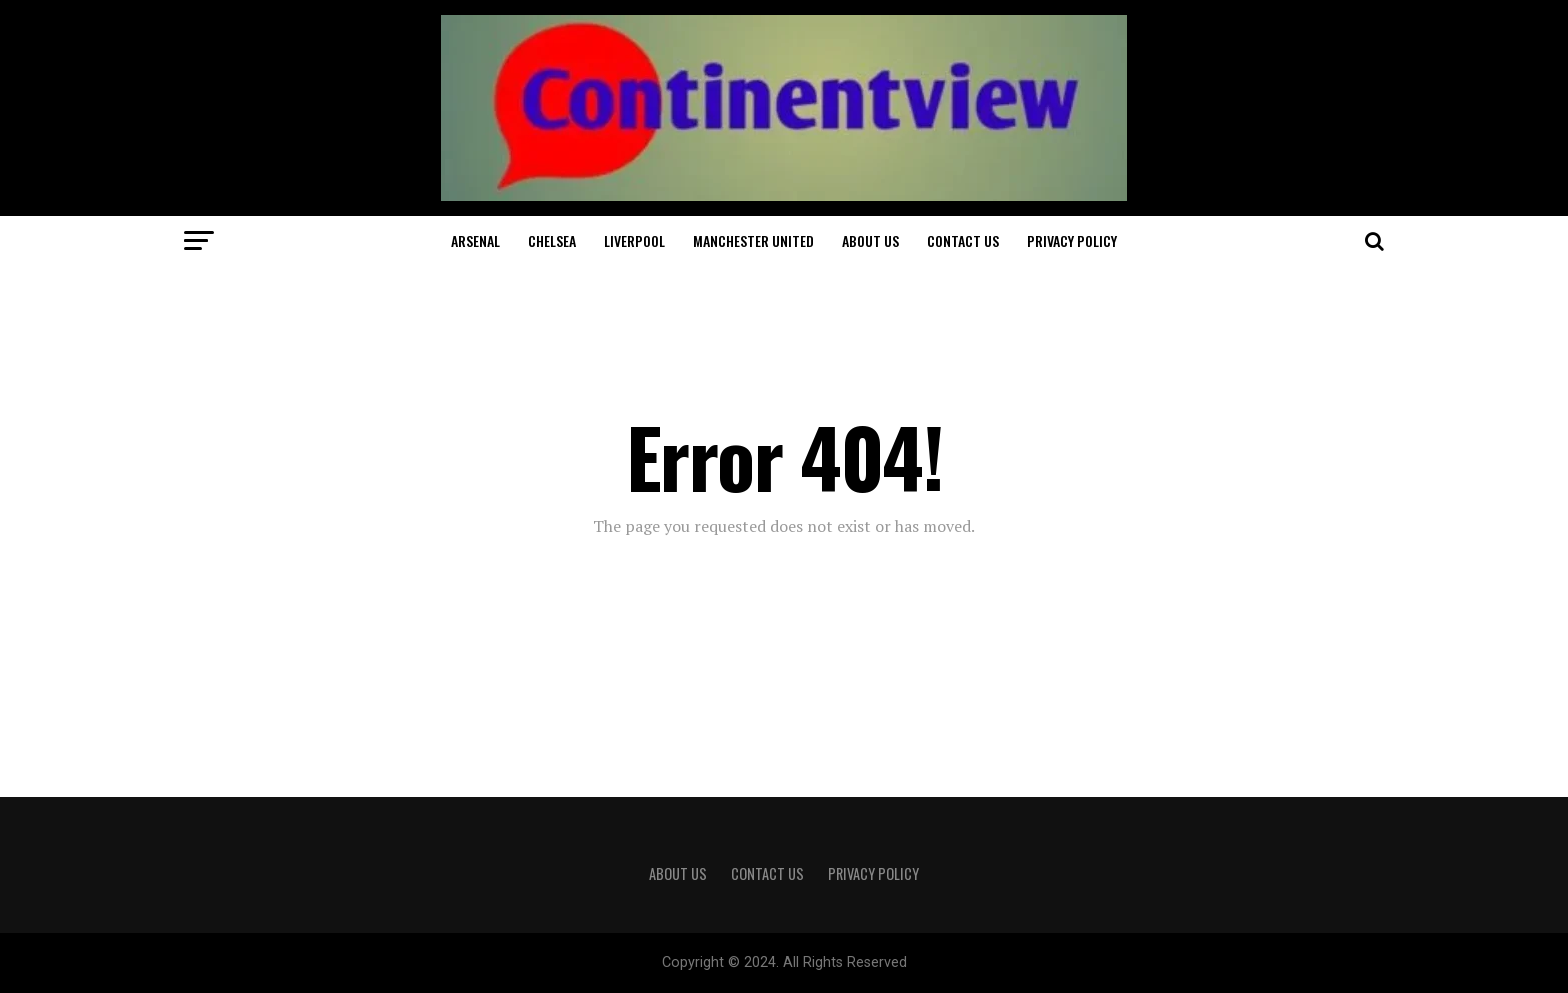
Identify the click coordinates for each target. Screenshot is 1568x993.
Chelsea (552, 240)
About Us (870, 240)
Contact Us (963, 240)
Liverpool (634, 240)
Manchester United (753, 240)
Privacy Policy (1072, 240)
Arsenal (475, 240)
